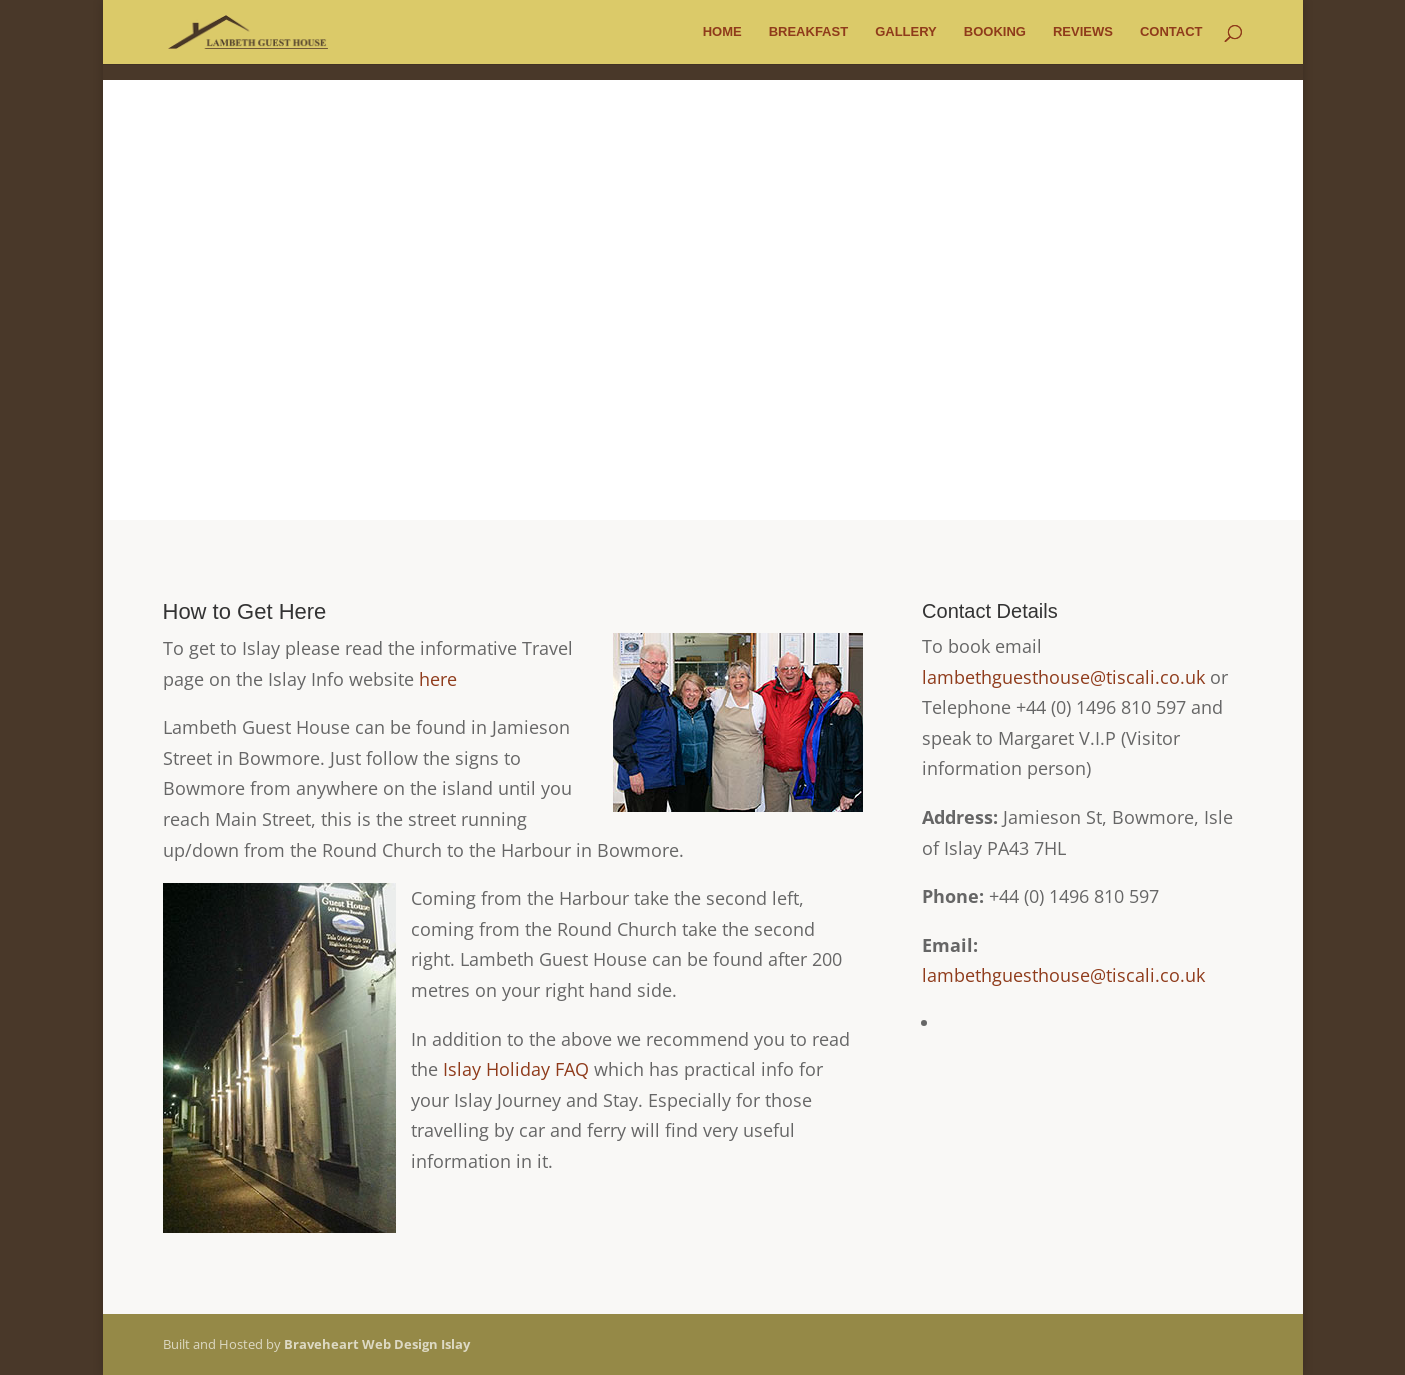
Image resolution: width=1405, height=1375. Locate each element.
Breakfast (808, 32)
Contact (1171, 32)
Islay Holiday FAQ (516, 1069)
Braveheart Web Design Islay (377, 1344)
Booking (995, 32)
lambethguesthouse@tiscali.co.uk (1063, 677)
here (438, 679)
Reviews (1083, 32)
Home (722, 32)
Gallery (906, 32)
